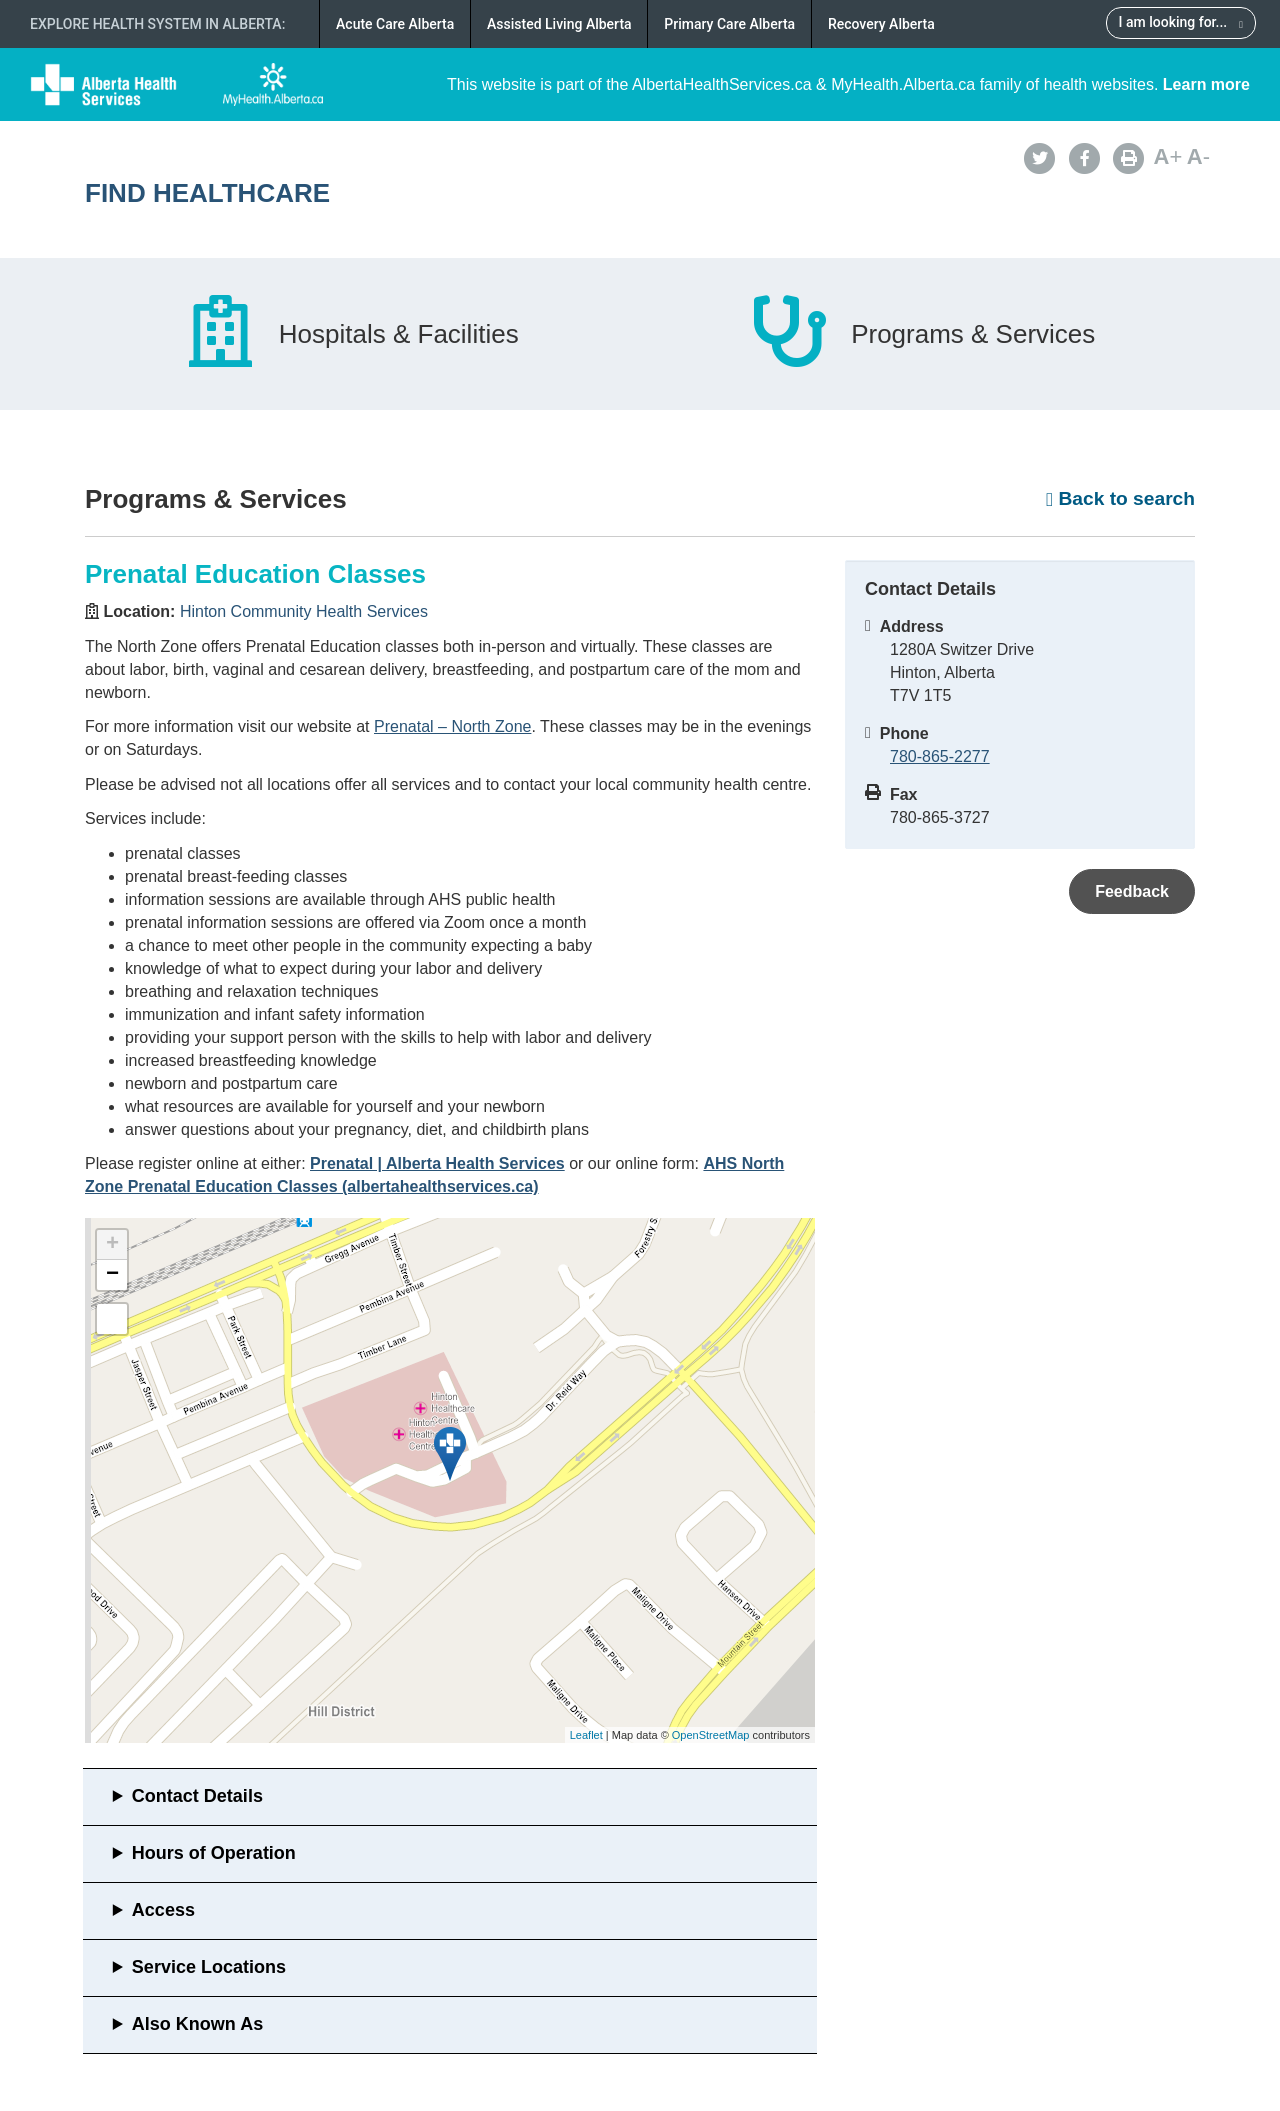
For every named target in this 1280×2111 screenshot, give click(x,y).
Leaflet (586, 1735)
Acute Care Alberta (395, 24)
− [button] (112, 1275)
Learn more (1206, 84)
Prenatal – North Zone (452, 726)
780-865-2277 (940, 756)
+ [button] (112, 1245)
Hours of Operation (214, 1853)
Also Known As (197, 2024)
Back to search (1120, 498)
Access (163, 1910)
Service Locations (209, 1967)
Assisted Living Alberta (559, 24)
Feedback (1132, 891)
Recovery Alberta (881, 24)
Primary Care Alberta (729, 24)
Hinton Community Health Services (304, 611)
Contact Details (197, 1796)
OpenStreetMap (711, 1735)
